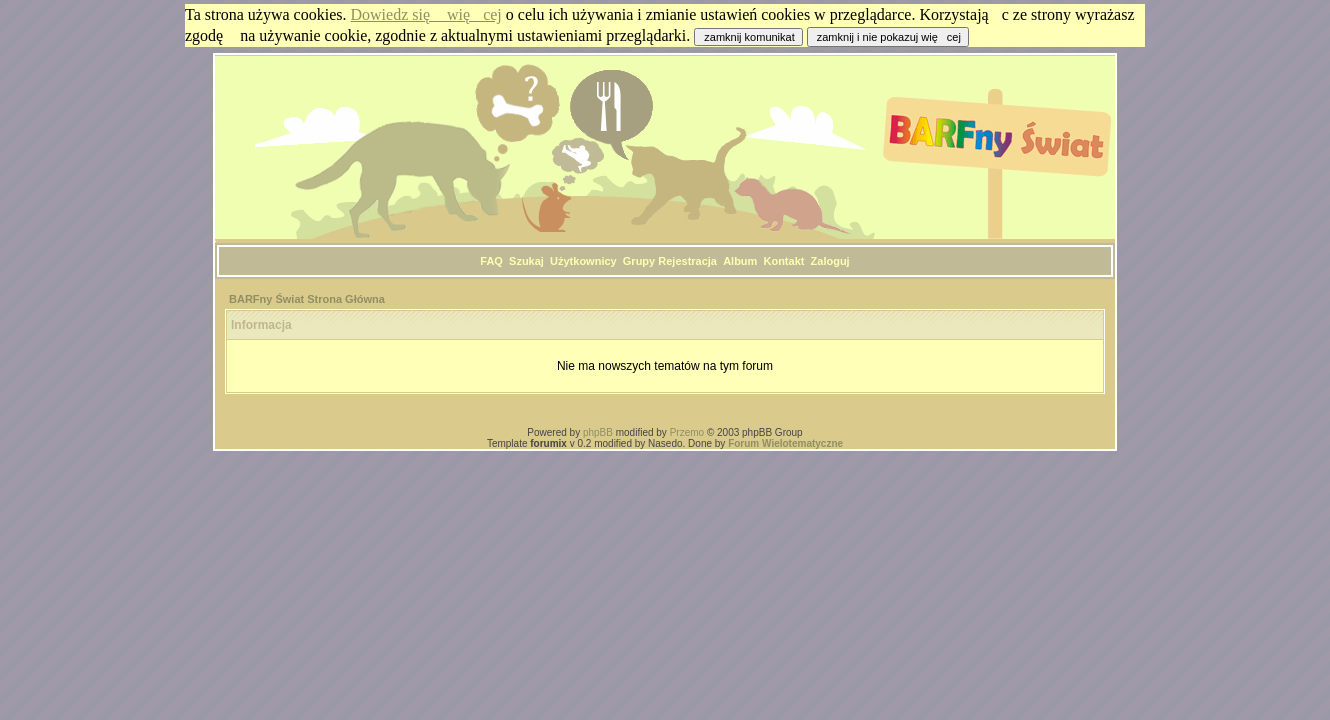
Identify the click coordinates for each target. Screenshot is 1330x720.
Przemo (687, 432)
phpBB (598, 432)
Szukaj (526, 261)
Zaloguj (830, 261)
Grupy (639, 261)
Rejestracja (687, 261)
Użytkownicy (583, 261)
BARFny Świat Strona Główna (307, 299)
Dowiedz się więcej (426, 14)
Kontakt (783, 261)
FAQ (491, 261)
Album (740, 261)
